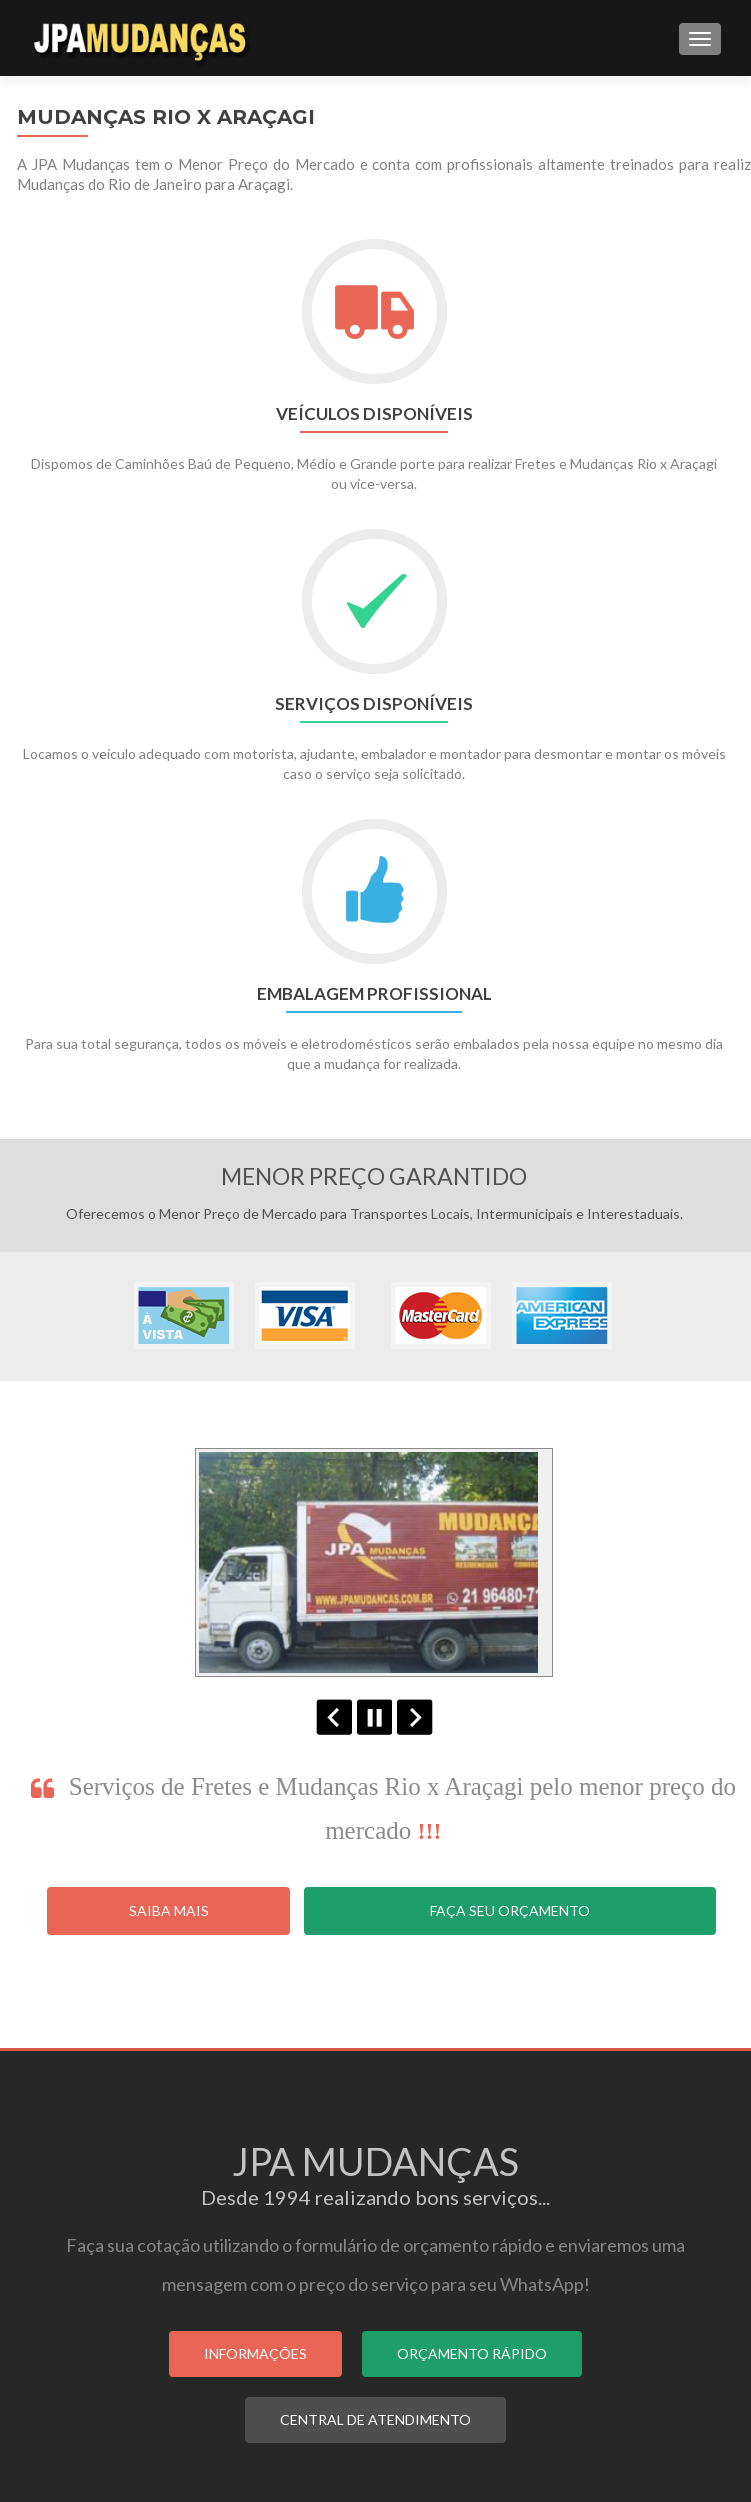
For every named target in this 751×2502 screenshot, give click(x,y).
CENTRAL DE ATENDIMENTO (375, 2419)
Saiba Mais (169, 1910)
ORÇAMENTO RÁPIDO (472, 2353)
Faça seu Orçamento (510, 1910)
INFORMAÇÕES (255, 2353)
